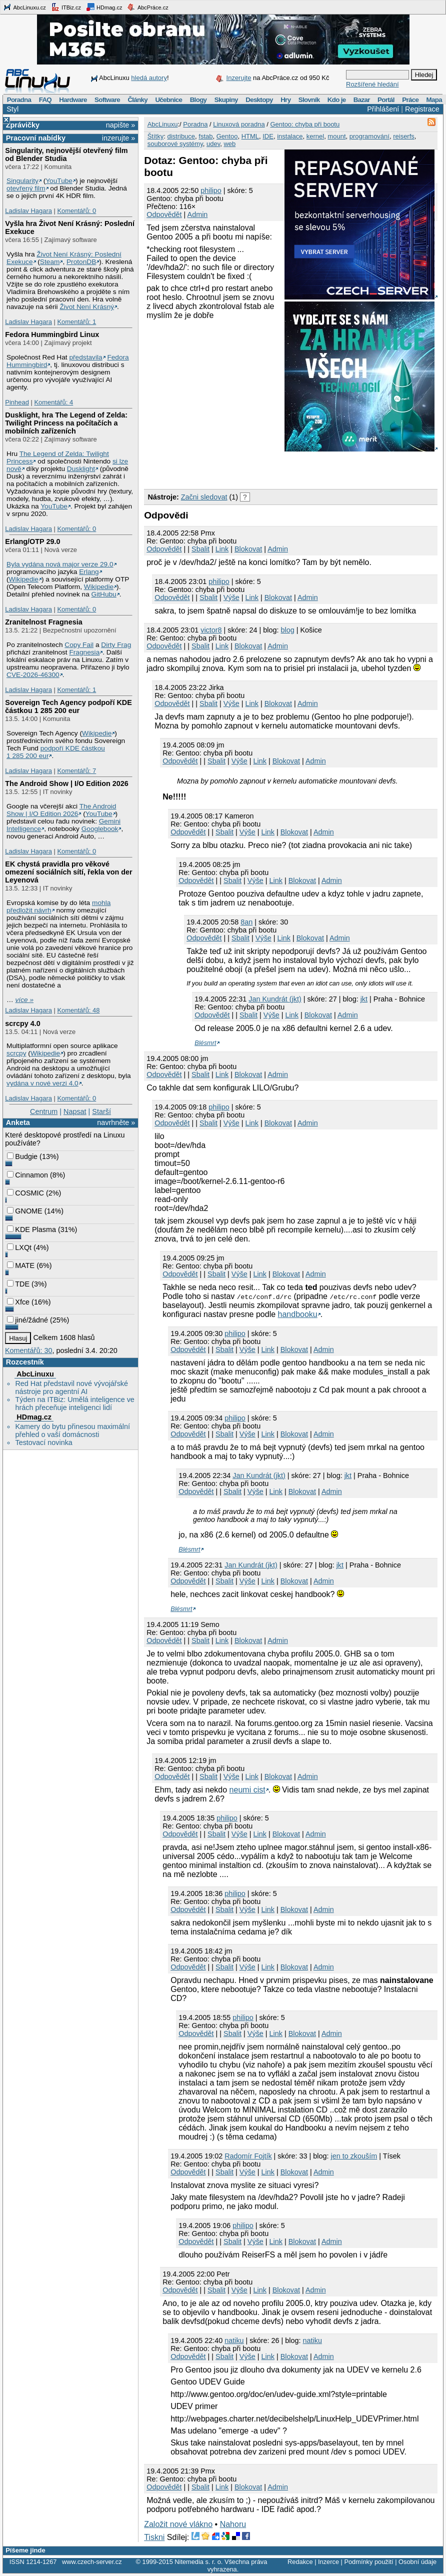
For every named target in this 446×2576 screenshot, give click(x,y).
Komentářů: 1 (76, 322)
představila (85, 357)
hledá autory (149, 78)
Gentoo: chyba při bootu (305, 124)
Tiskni (154, 2537)
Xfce (18, 1302)
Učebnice (168, 100)
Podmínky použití (368, 2562)
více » (25, 1000)
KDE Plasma (31, 1230)
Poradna (19, 100)
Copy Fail (79, 644)
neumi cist (248, 1790)
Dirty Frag (116, 644)
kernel (315, 136)
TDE (18, 1284)
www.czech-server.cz (92, 2562)
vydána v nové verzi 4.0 (42, 1083)
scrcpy (16, 1053)
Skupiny (226, 100)
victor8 (211, 630)
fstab (205, 136)
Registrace (422, 109)
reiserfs (403, 136)
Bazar (362, 100)
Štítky (156, 136)
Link (222, 549)
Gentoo (227, 136)
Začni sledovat (204, 497)
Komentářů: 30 (28, 1350)
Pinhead (17, 402)
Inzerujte (239, 78)
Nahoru (233, 2524)
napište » (120, 125)
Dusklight (81, 468)
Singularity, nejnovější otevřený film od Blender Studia (66, 154)
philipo (211, 190)
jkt (364, 999)
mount (337, 136)
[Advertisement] (261, 469)
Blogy (198, 100)
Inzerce (328, 2562)
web (230, 144)
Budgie (22, 1156)
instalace (289, 136)
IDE (268, 136)
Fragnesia (84, 652)
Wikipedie (23, 579)
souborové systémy (175, 144)
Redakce (300, 2562)
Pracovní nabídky (36, 138)
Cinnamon (27, 1175)
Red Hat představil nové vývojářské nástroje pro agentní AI (71, 1388)
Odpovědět (164, 214)
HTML (250, 136)
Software (107, 100)
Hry (285, 100)
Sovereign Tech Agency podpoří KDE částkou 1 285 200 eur (68, 706)
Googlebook (100, 828)
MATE (20, 1266)
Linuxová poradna (238, 124)
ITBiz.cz (66, 7)
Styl (12, 109)
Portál (386, 100)
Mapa (434, 100)
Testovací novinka (43, 1442)
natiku (234, 2340)
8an (246, 922)
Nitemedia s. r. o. (198, 2562)
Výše (232, 598)
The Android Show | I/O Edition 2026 (66, 784)
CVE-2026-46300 (33, 674)
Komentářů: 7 (76, 770)
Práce (410, 100)
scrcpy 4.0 (22, 1024)
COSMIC (25, 1193)
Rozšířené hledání (372, 84)
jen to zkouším (353, 2156)
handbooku (298, 1314)
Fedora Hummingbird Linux (52, 334)
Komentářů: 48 (78, 1010)
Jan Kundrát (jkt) (275, 999)
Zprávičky (23, 125)
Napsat (75, 1112)
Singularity (22, 180)
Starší (101, 1112)
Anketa (18, 1122)
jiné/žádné (27, 1320)
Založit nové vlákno (178, 2524)
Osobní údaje (417, 2562)
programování (370, 136)
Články (138, 100)
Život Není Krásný (87, 306)
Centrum (44, 1112)
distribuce (181, 136)
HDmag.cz (104, 7)
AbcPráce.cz (147, 7)
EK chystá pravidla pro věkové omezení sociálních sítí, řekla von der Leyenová (68, 872)
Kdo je (337, 100)
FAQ (45, 100)
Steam (50, 262)
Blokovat (248, 549)
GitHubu (104, 594)
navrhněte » (116, 1122)
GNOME (24, 1211)
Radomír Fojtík (248, 2156)
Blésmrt (205, 1042)
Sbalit (201, 549)
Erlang (89, 572)
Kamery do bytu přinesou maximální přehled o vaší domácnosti (72, 1430)
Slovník (309, 100)
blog (287, 630)
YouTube (59, 180)
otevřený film (26, 188)
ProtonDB (81, 262)
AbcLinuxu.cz (24, 7)
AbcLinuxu (35, 1374)
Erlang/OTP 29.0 (32, 542)
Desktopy (259, 100)
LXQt (19, 1248)
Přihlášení (383, 109)
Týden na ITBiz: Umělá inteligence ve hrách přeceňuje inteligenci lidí (74, 1404)
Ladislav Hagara (28, 210)
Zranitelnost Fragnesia (43, 622)
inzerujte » (118, 138)
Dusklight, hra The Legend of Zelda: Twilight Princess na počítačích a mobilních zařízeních (66, 423)
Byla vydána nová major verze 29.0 (60, 564)
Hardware (72, 100)
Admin (198, 214)
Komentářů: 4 (53, 402)
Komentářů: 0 (76, 210)
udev (213, 144)
